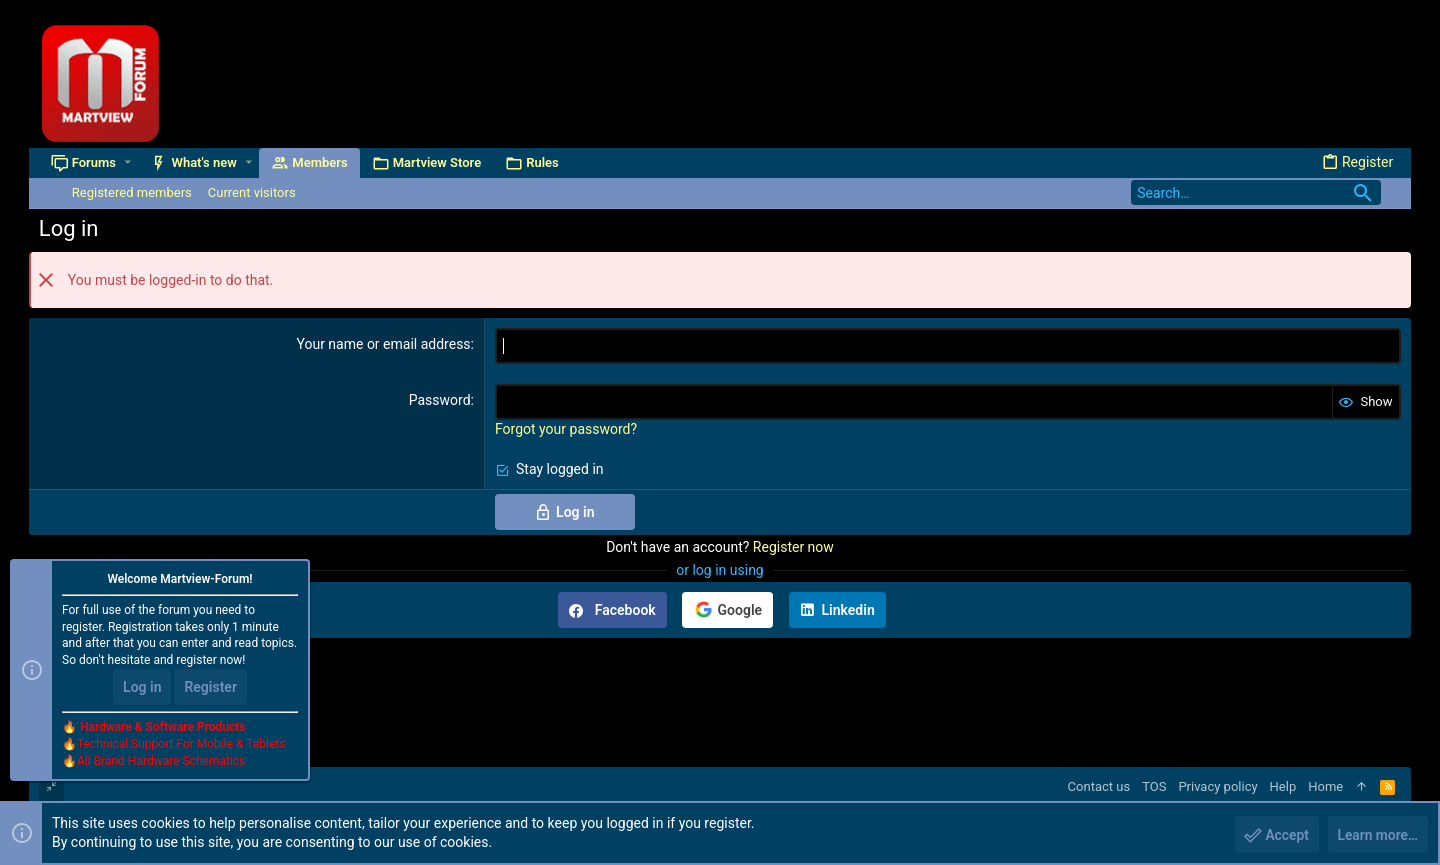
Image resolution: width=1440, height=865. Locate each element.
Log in (142, 687)
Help (1283, 786)
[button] (128, 162)
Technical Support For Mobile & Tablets (181, 744)
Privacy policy (1217, 786)
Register (210, 687)
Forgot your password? (566, 429)
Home (1325, 786)
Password (440, 400)
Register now (793, 547)
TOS (1154, 786)
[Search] (1256, 192)
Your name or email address (383, 344)
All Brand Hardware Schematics (161, 761)
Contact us (1099, 786)
